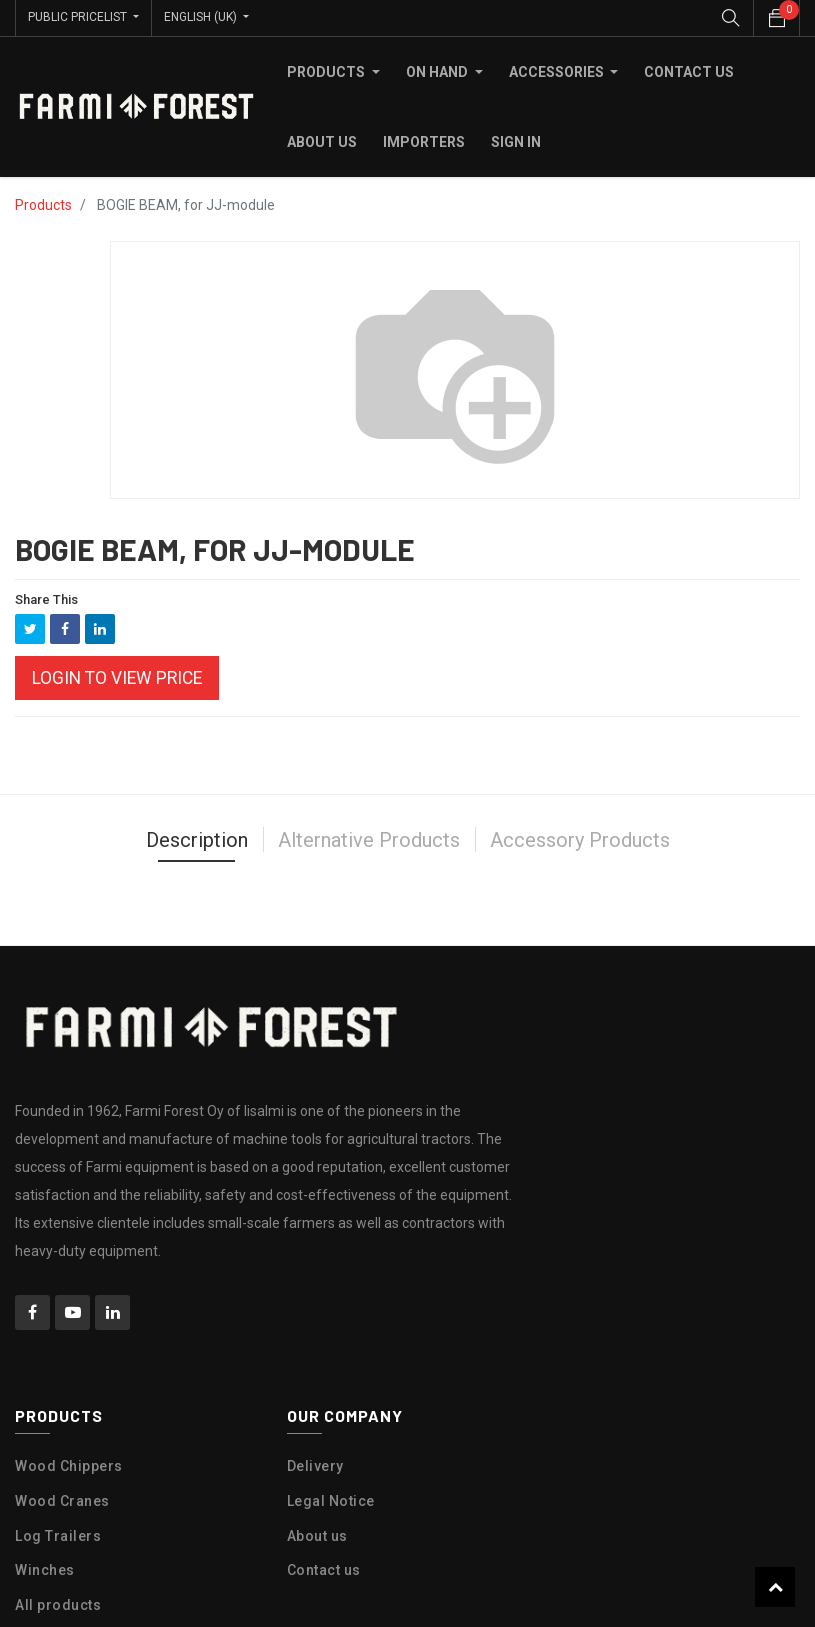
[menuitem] (689, 71)
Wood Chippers (69, 1465)
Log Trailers (58, 1534)
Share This (46, 598)
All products (58, 1604)
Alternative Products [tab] (369, 839)
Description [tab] (197, 839)
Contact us (324, 1569)
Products (43, 204)
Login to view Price (117, 677)
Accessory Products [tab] (580, 839)
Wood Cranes (62, 1500)
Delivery (315, 1465)
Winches (45, 1569)
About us (317, 1534)
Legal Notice (331, 1500)
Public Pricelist (79, 17)
